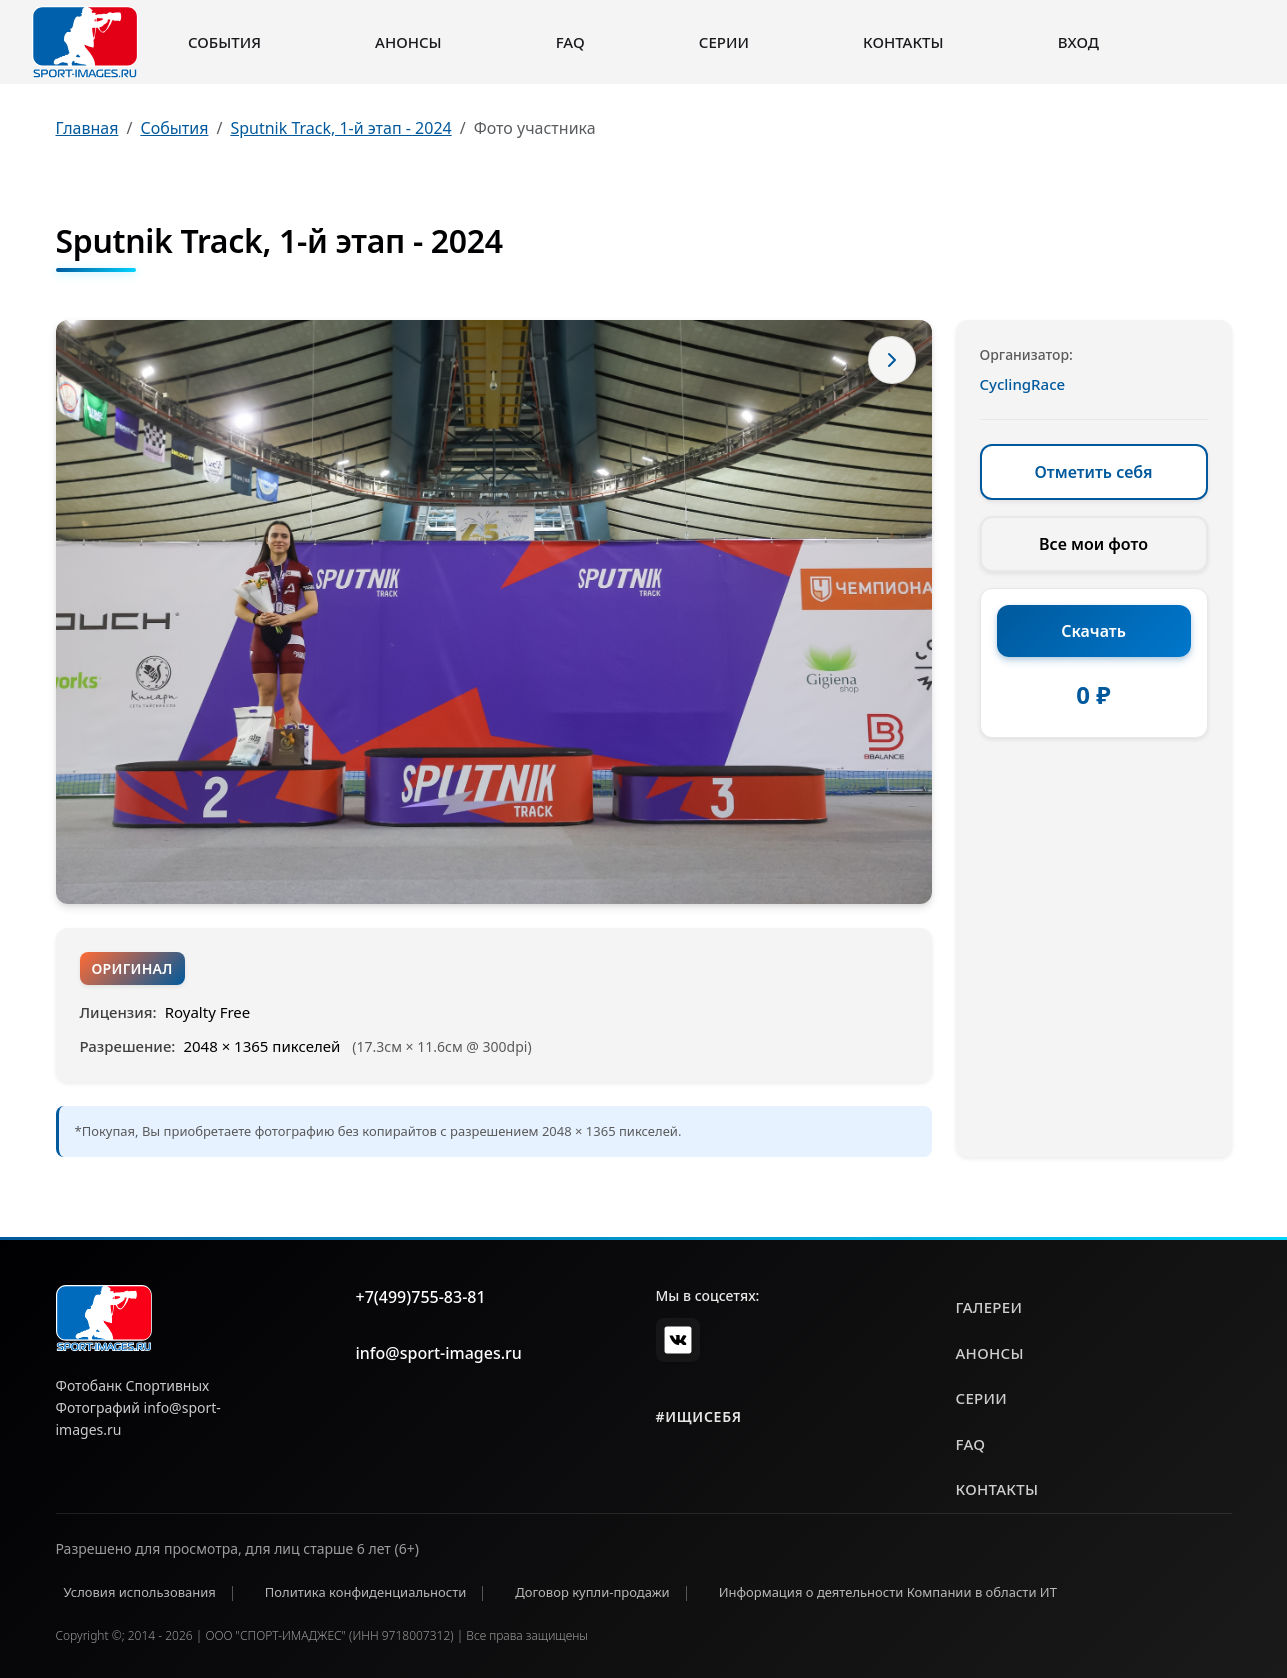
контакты (997, 1489)
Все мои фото (1093, 544)
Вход (1078, 42)
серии (982, 1398)
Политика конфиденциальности (366, 1592)
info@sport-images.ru (439, 1353)
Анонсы (408, 42)
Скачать (1093, 631)
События (224, 42)
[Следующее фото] (892, 360)
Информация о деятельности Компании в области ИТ (888, 1592)
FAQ (570, 42)
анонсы (990, 1353)
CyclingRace (1023, 384)
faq (971, 1444)
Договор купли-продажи (592, 1592)
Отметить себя (1094, 472)
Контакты (903, 42)
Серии (724, 42)
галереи (989, 1307)
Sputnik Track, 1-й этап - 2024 (340, 128)
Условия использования (140, 1592)
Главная (87, 128)
